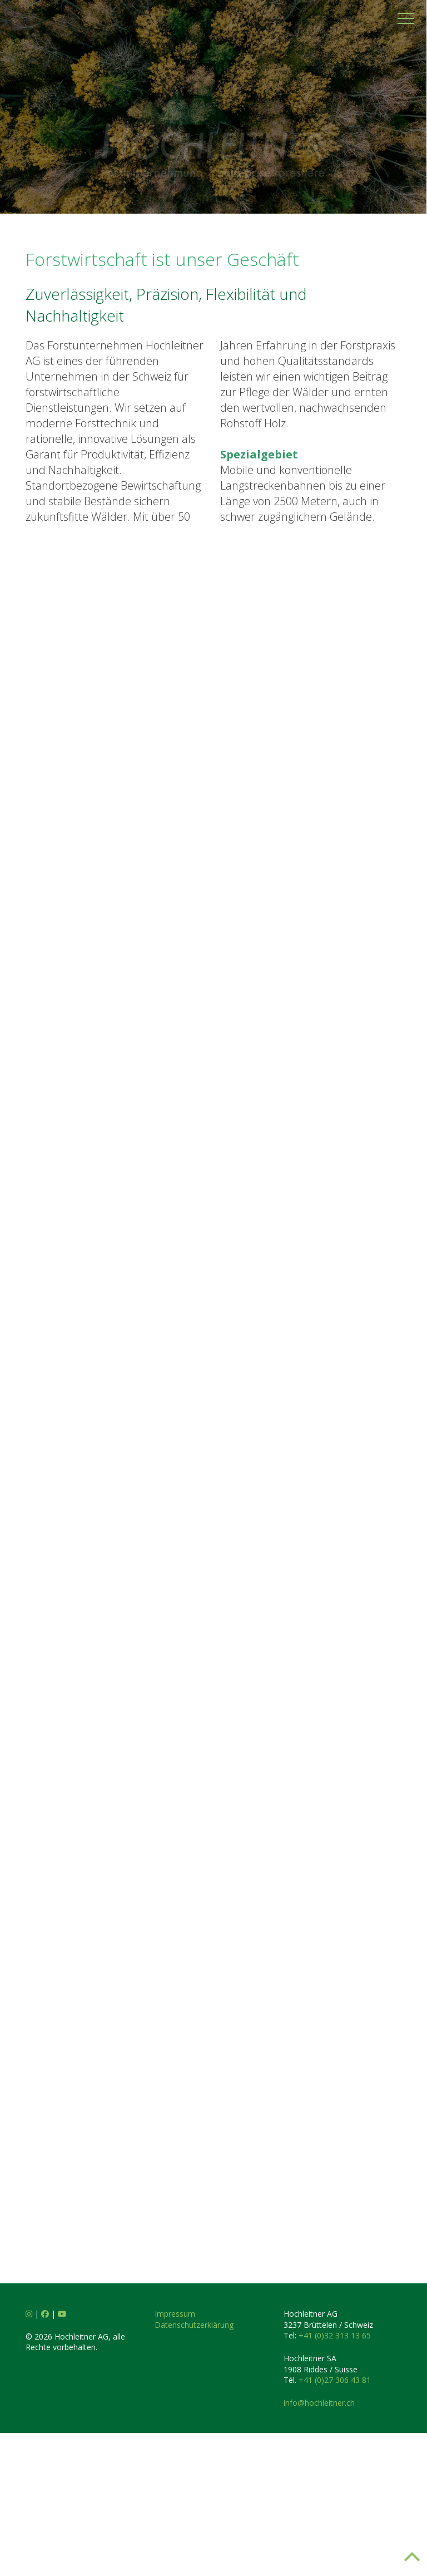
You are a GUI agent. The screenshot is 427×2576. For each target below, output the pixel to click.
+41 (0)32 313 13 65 (335, 2388)
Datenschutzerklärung (194, 2377)
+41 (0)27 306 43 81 (335, 2432)
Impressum (175, 2366)
